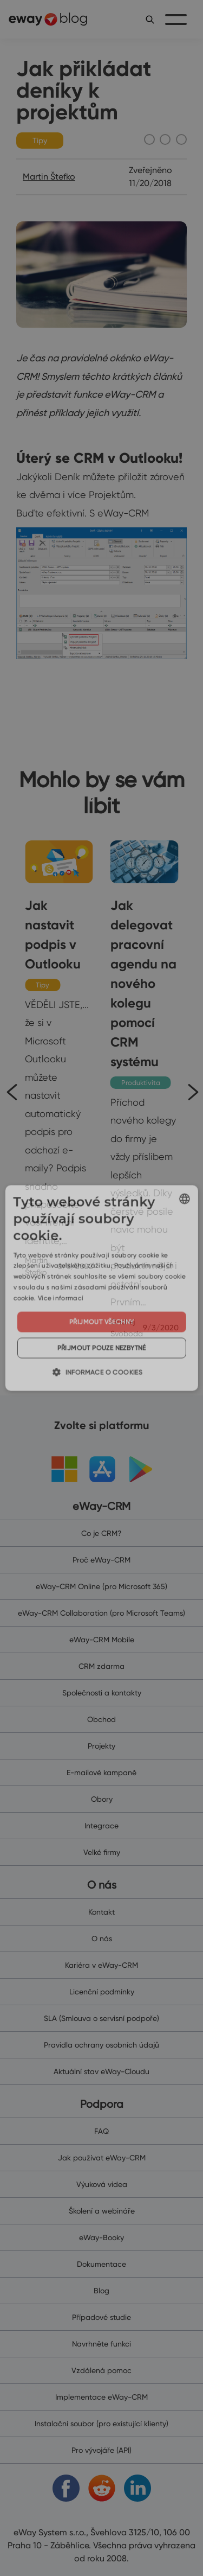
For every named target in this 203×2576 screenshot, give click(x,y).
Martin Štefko (49, 176)
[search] (150, 19)
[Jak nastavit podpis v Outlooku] (59, 1059)
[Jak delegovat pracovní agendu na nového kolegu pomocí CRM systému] (144, 1090)
